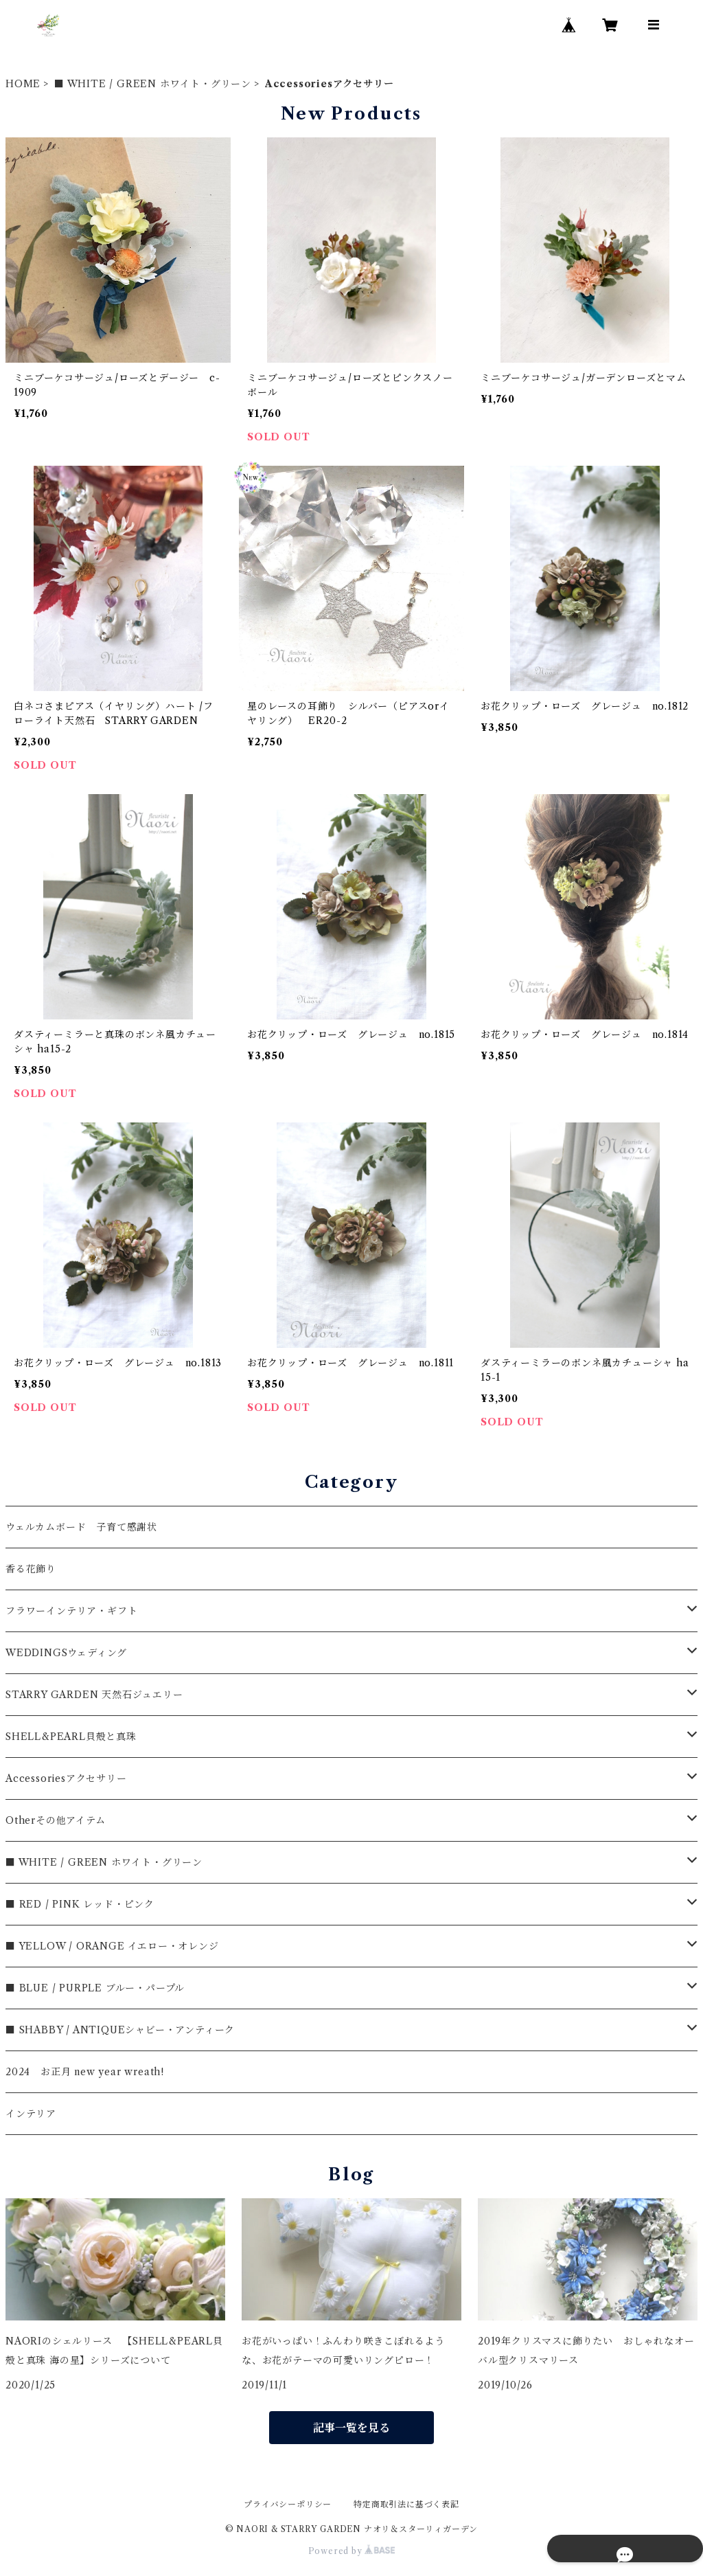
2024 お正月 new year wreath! (84, 2072)
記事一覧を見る (351, 2427)
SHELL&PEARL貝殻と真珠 (71, 1736)
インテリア (30, 2114)
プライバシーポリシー (288, 2504)
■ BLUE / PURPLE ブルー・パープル (95, 1988)
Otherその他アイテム (55, 1820)
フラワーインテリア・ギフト (71, 1611)
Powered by (351, 2551)
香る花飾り (30, 1569)
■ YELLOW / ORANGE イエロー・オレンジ (112, 1946)
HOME (23, 84)
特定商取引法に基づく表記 (406, 2504)
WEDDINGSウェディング (66, 1653)
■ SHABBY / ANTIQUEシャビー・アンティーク (120, 2030)
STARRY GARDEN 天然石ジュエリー (94, 1694)
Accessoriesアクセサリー (66, 1778)
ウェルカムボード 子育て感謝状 (81, 1527)
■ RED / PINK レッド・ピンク (79, 1904)
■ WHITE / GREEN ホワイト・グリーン (152, 84)
